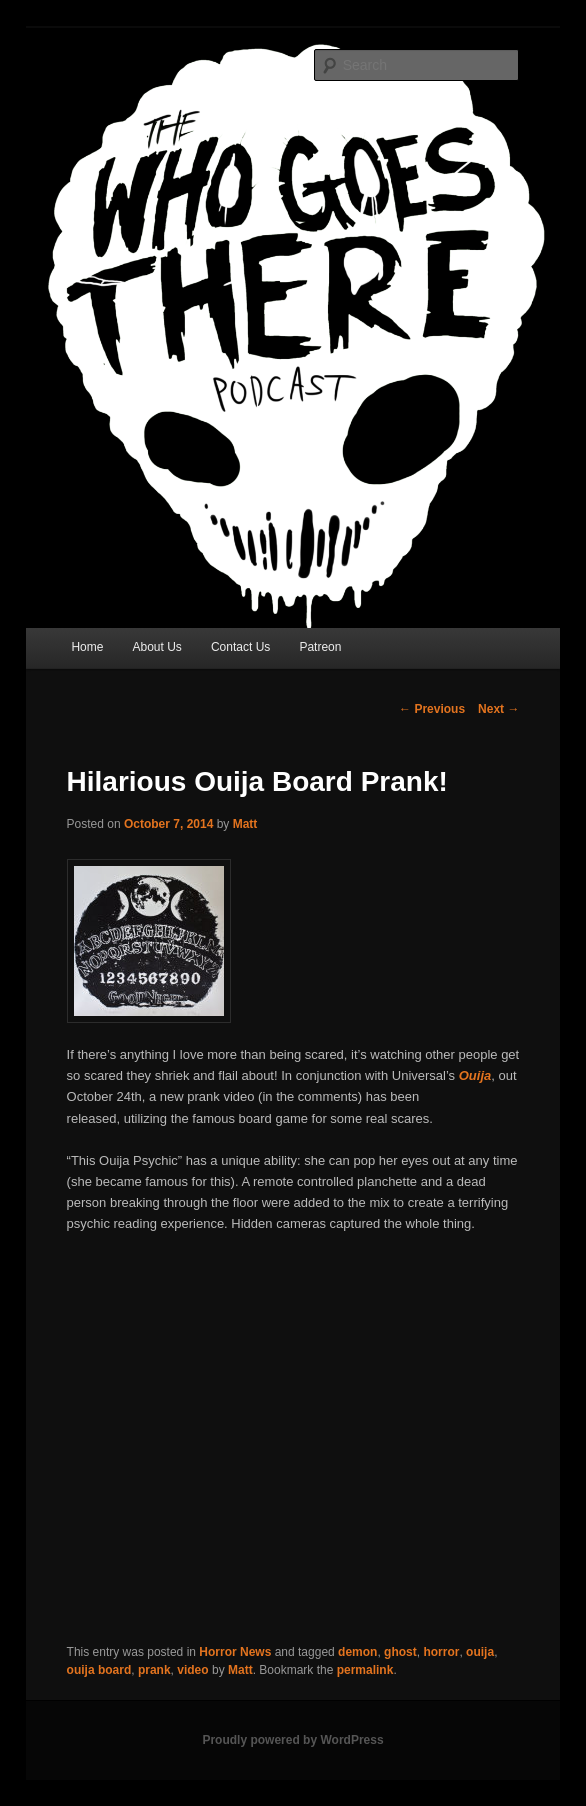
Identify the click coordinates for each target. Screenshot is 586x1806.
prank (154, 1670)
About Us (156, 647)
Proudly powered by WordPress (292, 1740)
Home (87, 647)
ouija (480, 1652)
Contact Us (240, 647)
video (192, 1670)
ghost (400, 1652)
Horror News (235, 1652)
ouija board (99, 1670)
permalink (365, 1670)
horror (441, 1652)
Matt (245, 824)
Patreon (320, 647)
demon (357, 1652)
